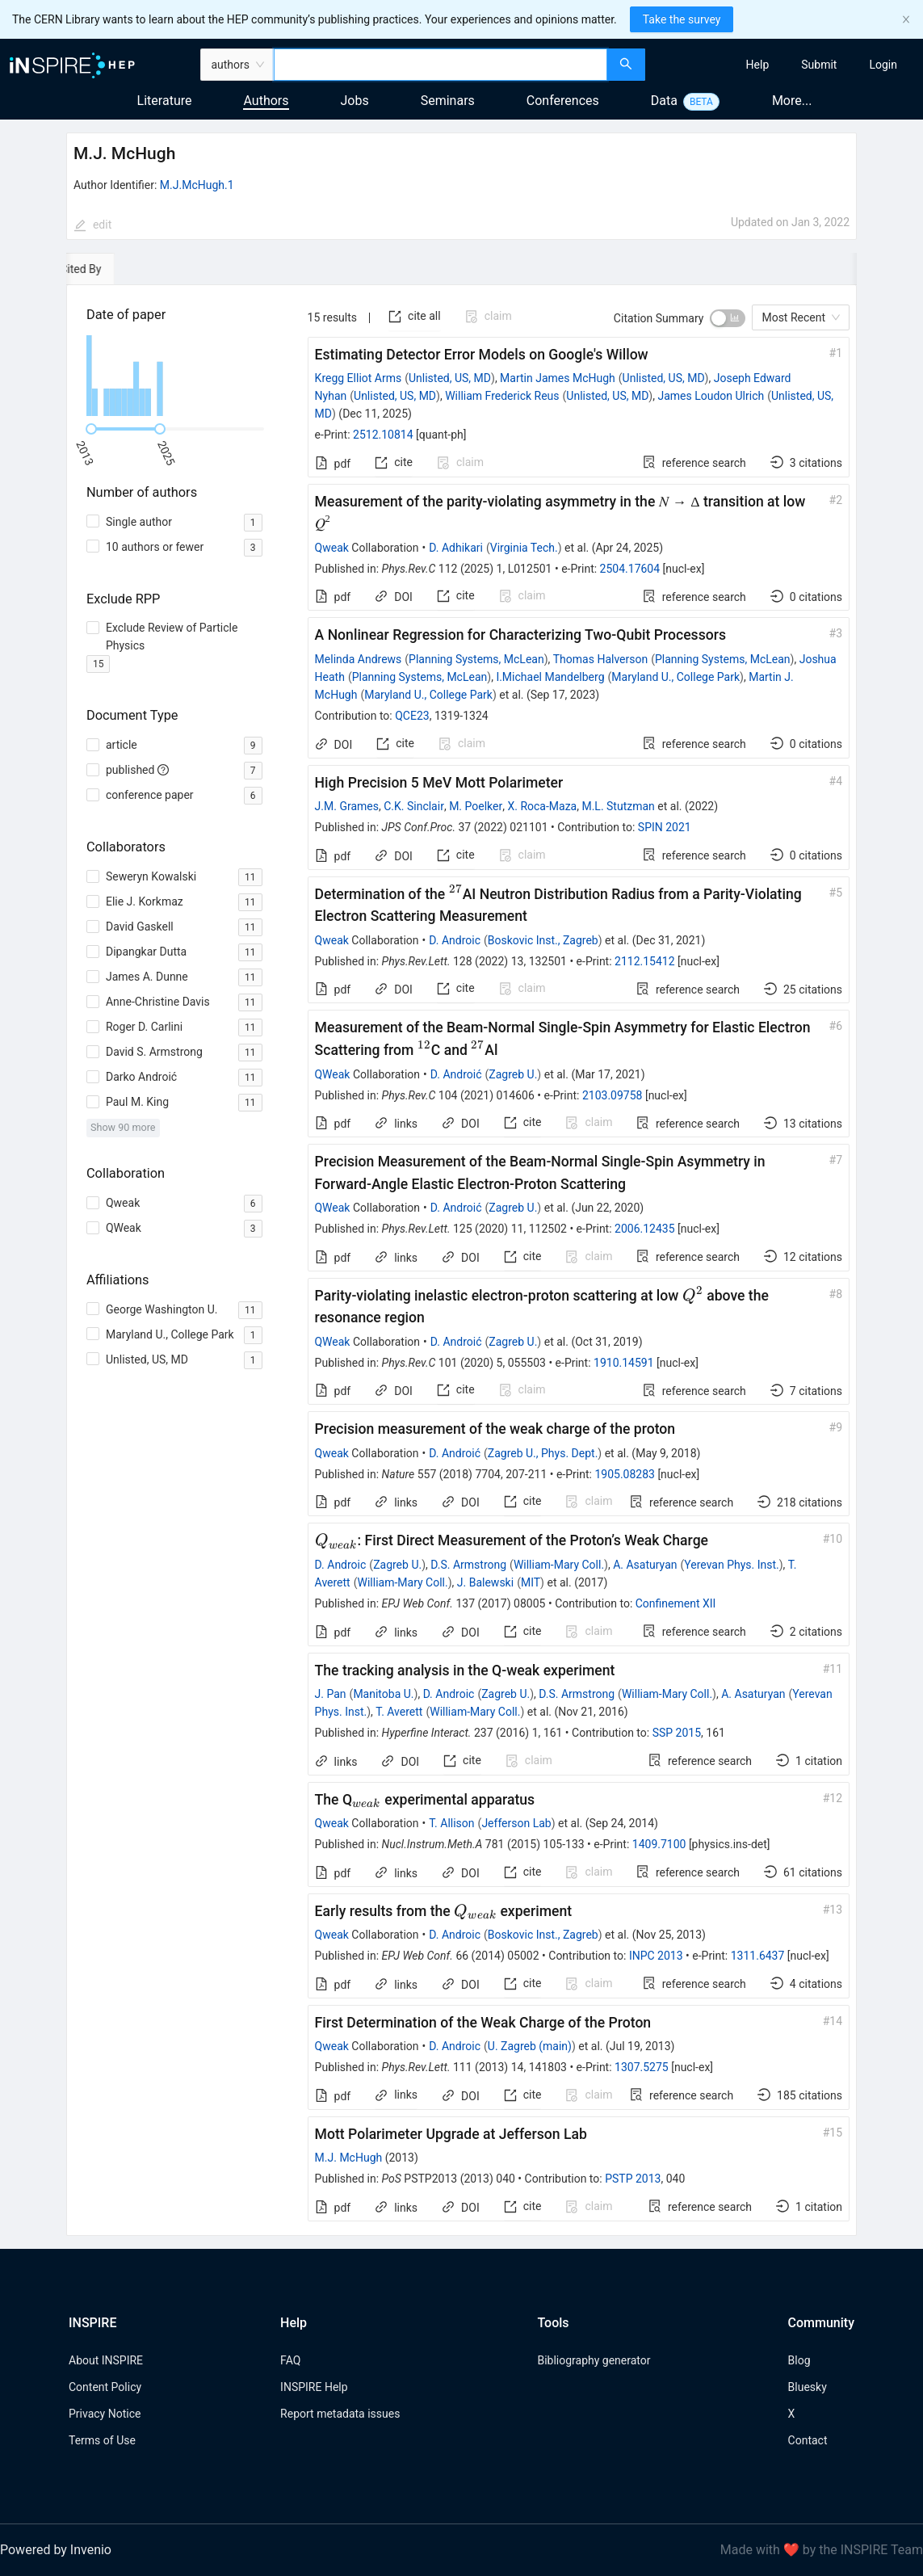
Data (664, 100)
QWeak (332, 1074)
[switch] (727, 318)
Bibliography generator (593, 2360)
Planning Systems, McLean (476, 659)
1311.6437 (758, 1955)
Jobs (355, 100)
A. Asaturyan (645, 1564)
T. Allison (451, 1823)
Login (883, 64)
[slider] (91, 429)
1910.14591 (624, 1362)
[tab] (116, 269)
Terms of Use (102, 2440)
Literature (164, 100)
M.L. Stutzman (617, 806)
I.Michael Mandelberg (550, 676)
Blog (799, 2360)
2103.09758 (612, 1095)
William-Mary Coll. (559, 1564)
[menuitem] (758, 64)
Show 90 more (123, 1127)
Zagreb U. (513, 1074)
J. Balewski (485, 1582)
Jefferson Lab (516, 1823)
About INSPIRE (106, 2360)
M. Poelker (475, 806)
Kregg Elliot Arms (358, 378)
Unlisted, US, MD (450, 378)
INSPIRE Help (313, 2387)
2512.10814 (383, 434)
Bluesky (807, 2387)
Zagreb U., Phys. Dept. (543, 1453)
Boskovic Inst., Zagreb (543, 940)
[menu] (786, 64)
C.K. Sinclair (414, 806)
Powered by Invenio (55, 2549)
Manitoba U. (383, 1693)
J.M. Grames (347, 806)
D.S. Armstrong (468, 1564)
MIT (530, 1582)
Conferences (563, 100)
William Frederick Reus (502, 395)
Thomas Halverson (600, 659)
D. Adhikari (456, 547)
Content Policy (105, 2387)
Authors (265, 100)
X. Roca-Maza (542, 806)
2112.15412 (645, 961)
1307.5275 (642, 2067)
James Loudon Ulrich (710, 395)
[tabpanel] (461, 1260)
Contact (808, 2440)
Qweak (332, 547)
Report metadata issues (340, 2413)
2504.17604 (630, 568)
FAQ (290, 2360)
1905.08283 (624, 1474)
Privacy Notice (105, 2413)
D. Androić (456, 1074)
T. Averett (398, 1711)
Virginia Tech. (524, 547)
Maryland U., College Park (675, 676)
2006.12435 (645, 1228)
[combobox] (440, 64)
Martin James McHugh (557, 378)
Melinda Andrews (358, 659)
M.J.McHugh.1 (197, 185)
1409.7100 (659, 1844)
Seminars (448, 100)
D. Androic (454, 940)
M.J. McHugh (349, 2157)
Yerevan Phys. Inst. (731, 1564)
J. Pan (330, 1693)
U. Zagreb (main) (530, 2046)
